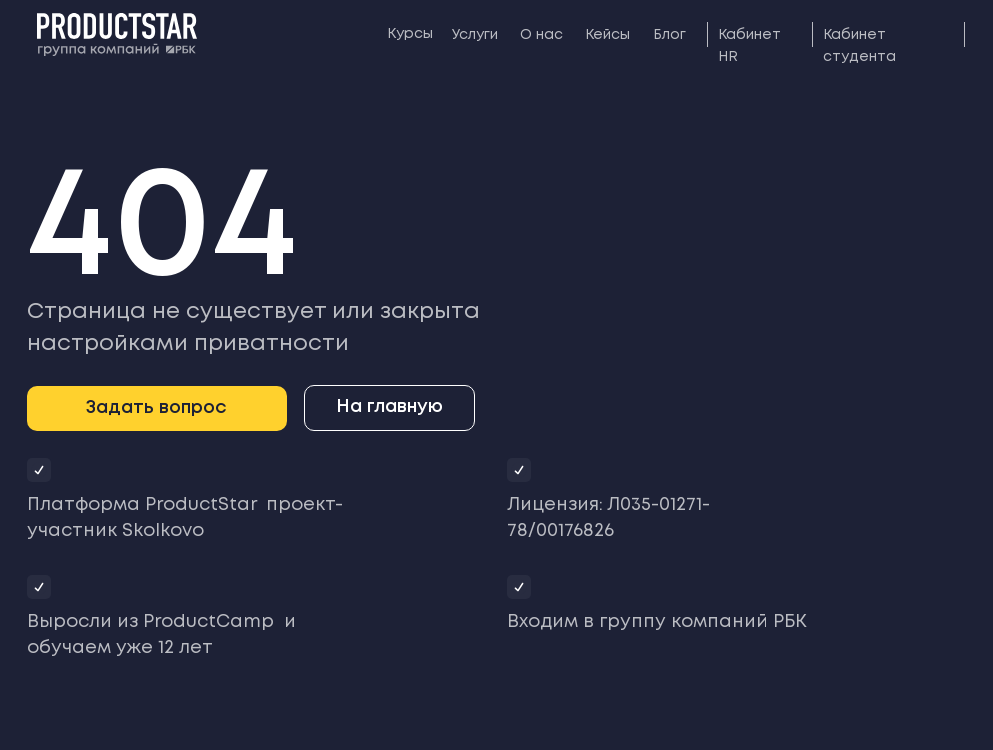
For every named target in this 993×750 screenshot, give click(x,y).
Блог (669, 35)
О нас (541, 35)
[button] (157, 408)
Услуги (475, 35)
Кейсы (607, 35)
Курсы (410, 34)
